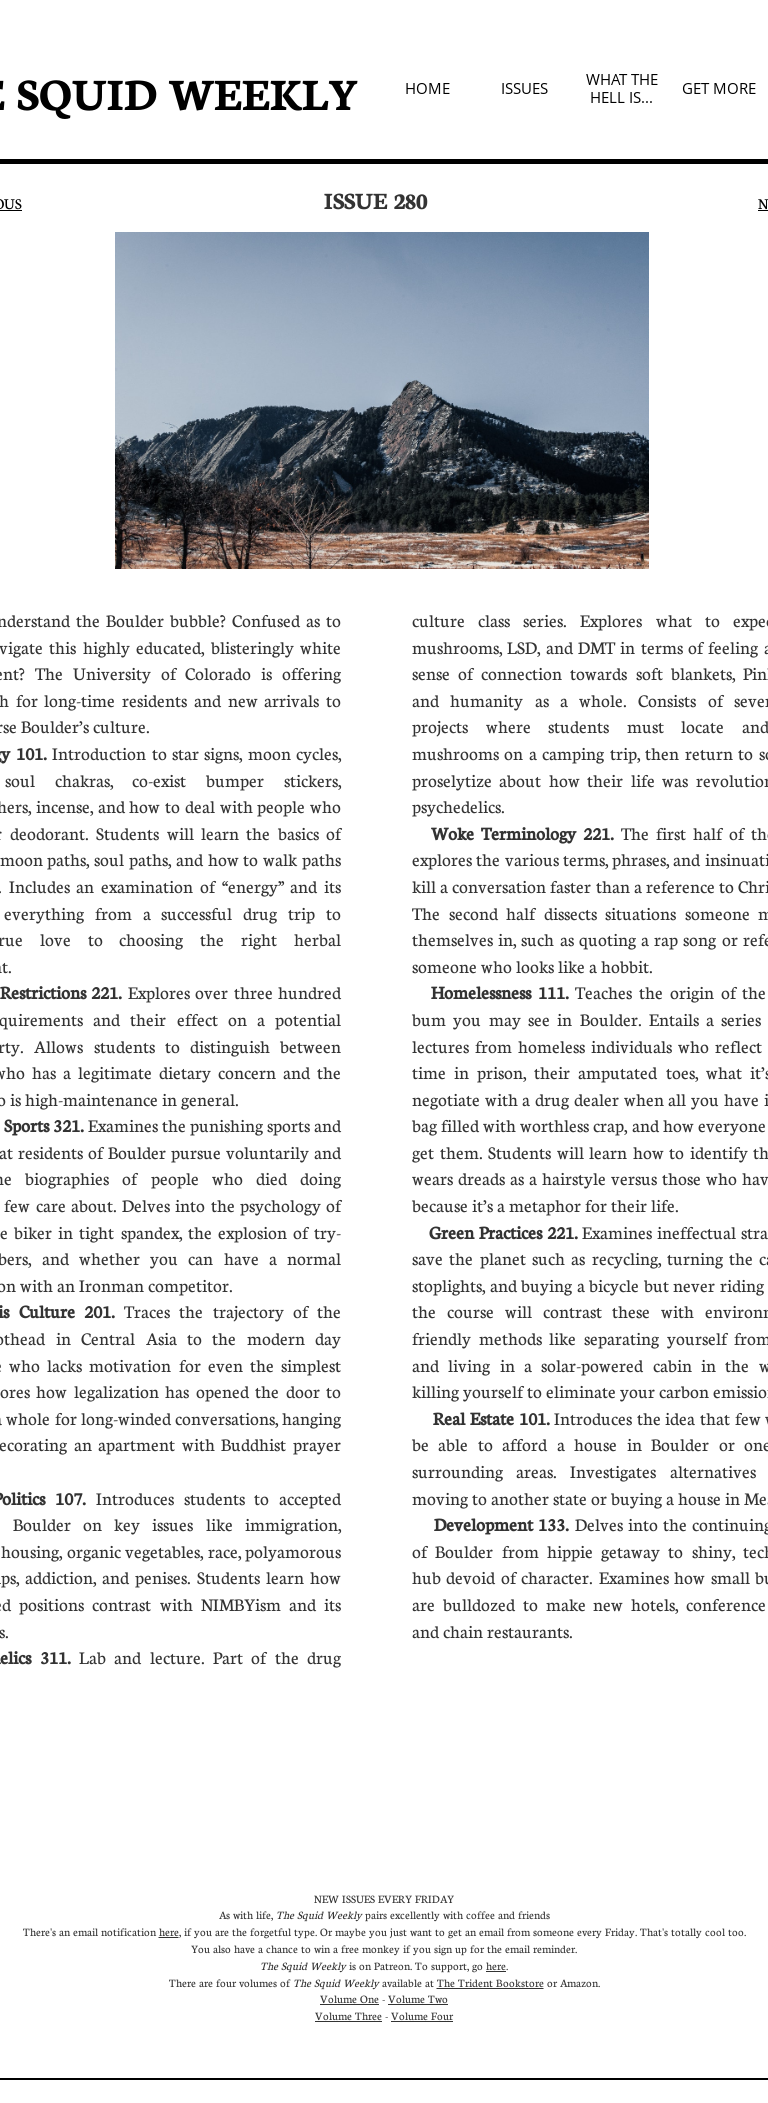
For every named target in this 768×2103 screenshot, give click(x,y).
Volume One (349, 1998)
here (169, 1931)
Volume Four (422, 2015)
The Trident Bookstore (490, 1982)
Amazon (579, 1982)
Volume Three (348, 2015)
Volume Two (418, 1998)
